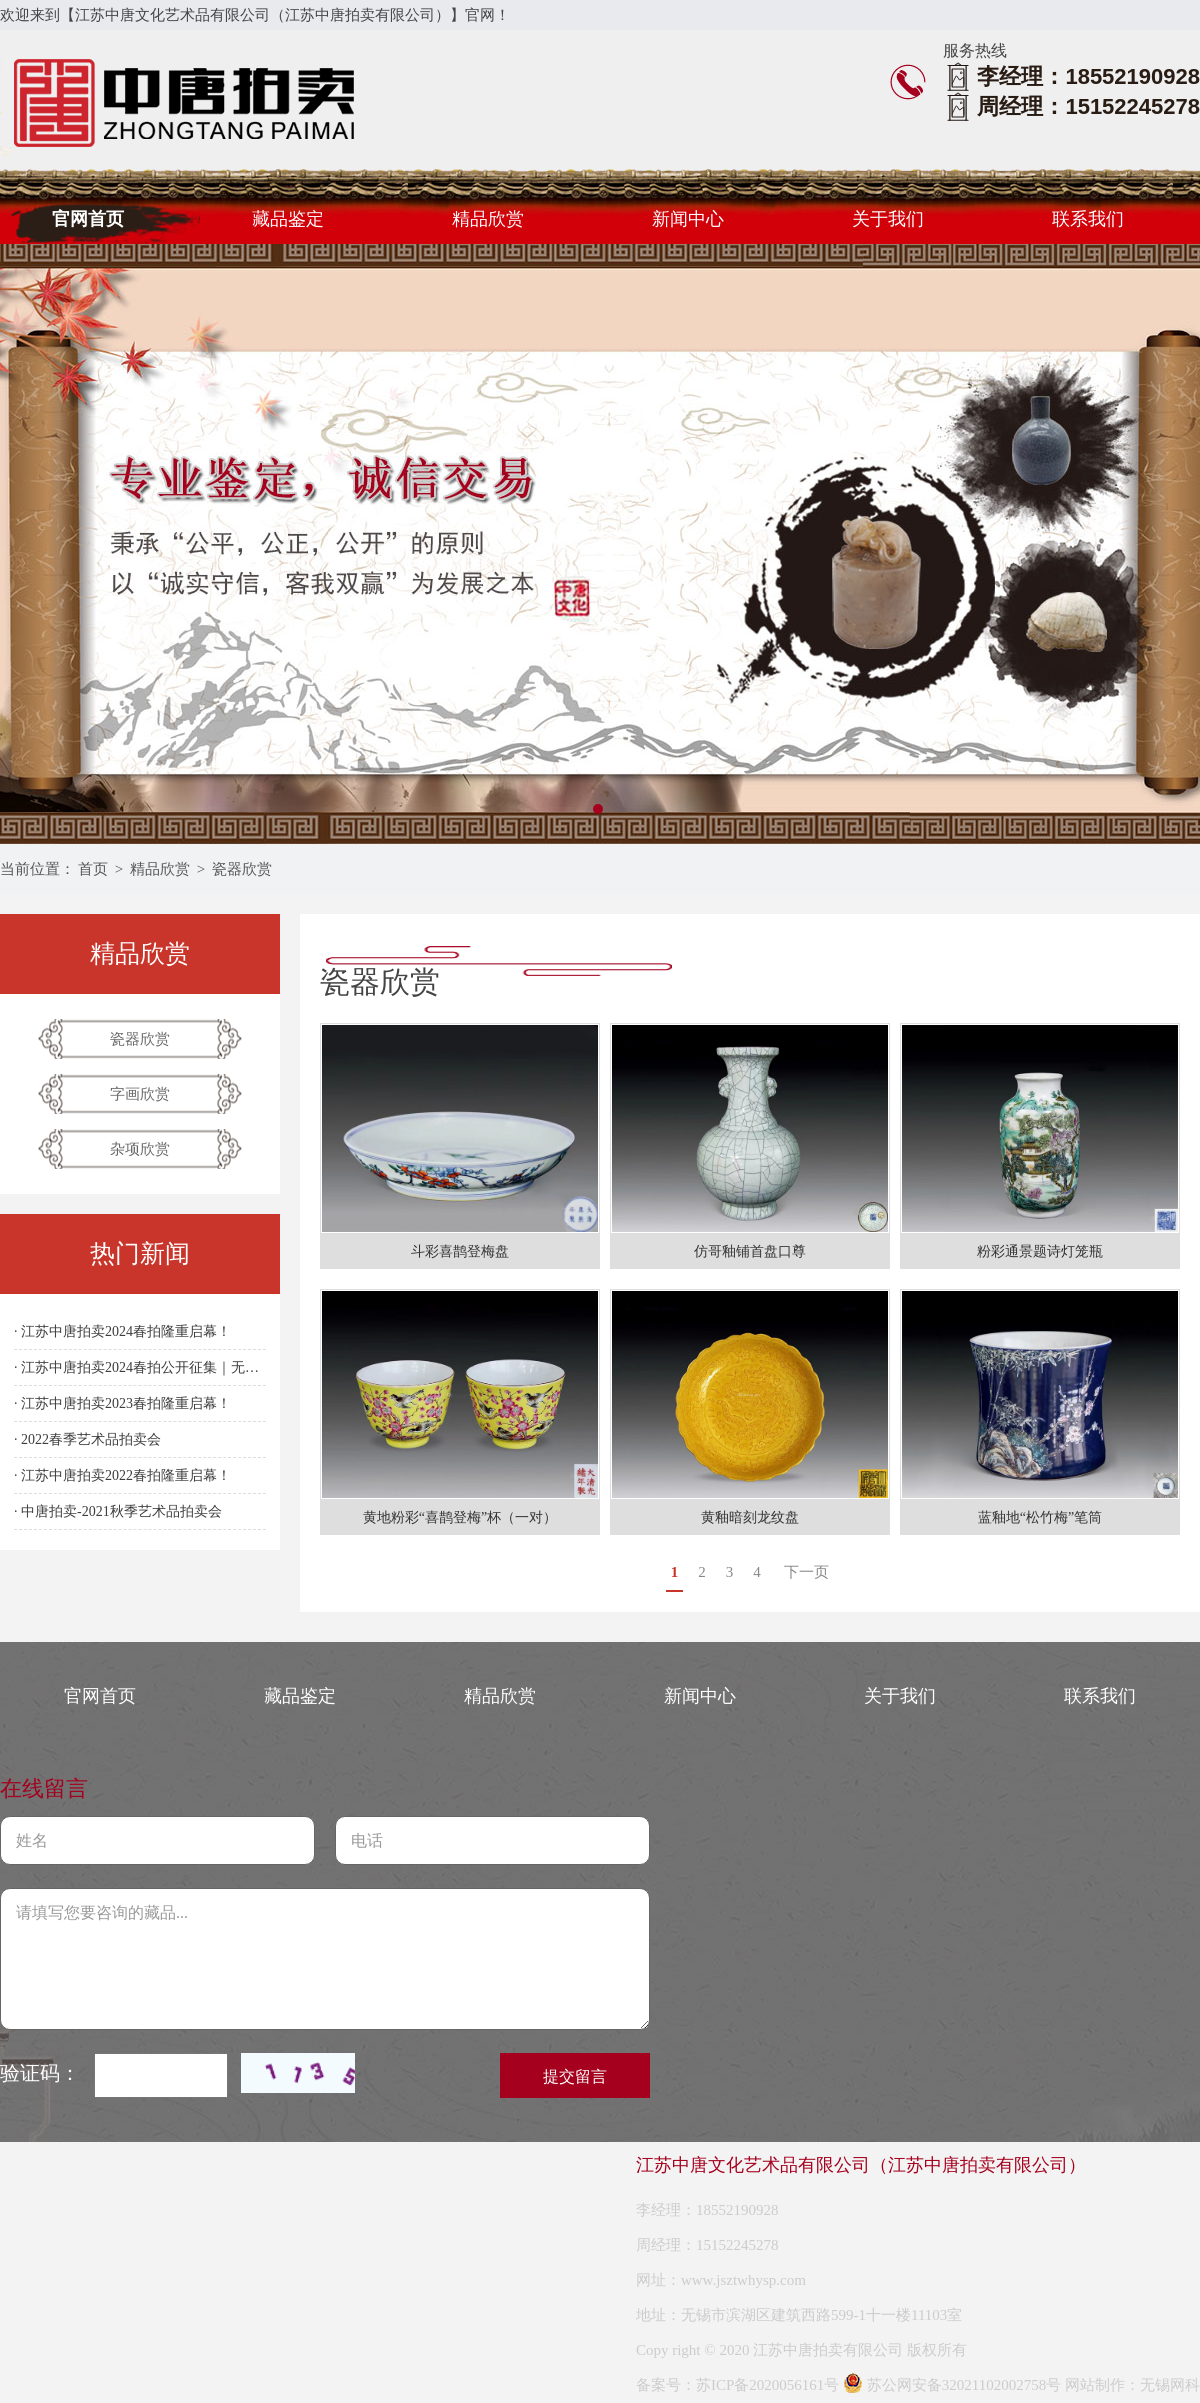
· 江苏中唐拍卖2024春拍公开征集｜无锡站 (140, 1367)
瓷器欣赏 (242, 869)
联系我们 (1088, 219)
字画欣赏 (140, 1094)
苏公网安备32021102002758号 (952, 2385)
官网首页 (88, 219)
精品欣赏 (488, 219)
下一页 (806, 1572)
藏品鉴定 (288, 219)
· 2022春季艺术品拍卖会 (87, 1439)
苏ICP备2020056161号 (767, 2385)
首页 (93, 869)
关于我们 (888, 219)
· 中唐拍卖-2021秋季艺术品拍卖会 (118, 1511)
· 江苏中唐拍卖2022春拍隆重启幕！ (122, 1475)
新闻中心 (688, 219)
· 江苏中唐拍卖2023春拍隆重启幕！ (122, 1403)
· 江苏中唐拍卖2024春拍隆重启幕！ (122, 1331)
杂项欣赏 (140, 1149)
